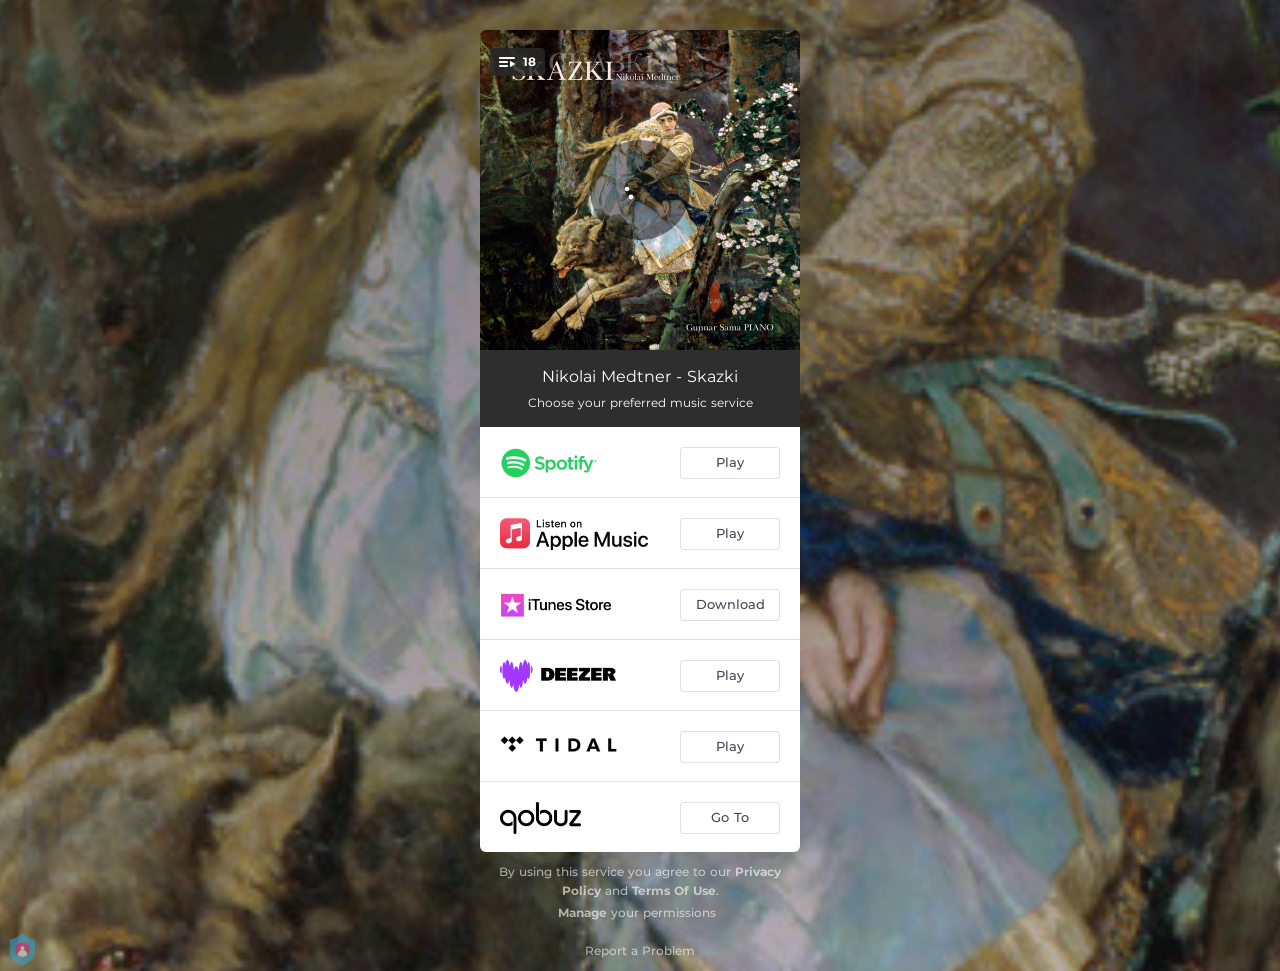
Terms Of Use (674, 890)
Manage (582, 912)
